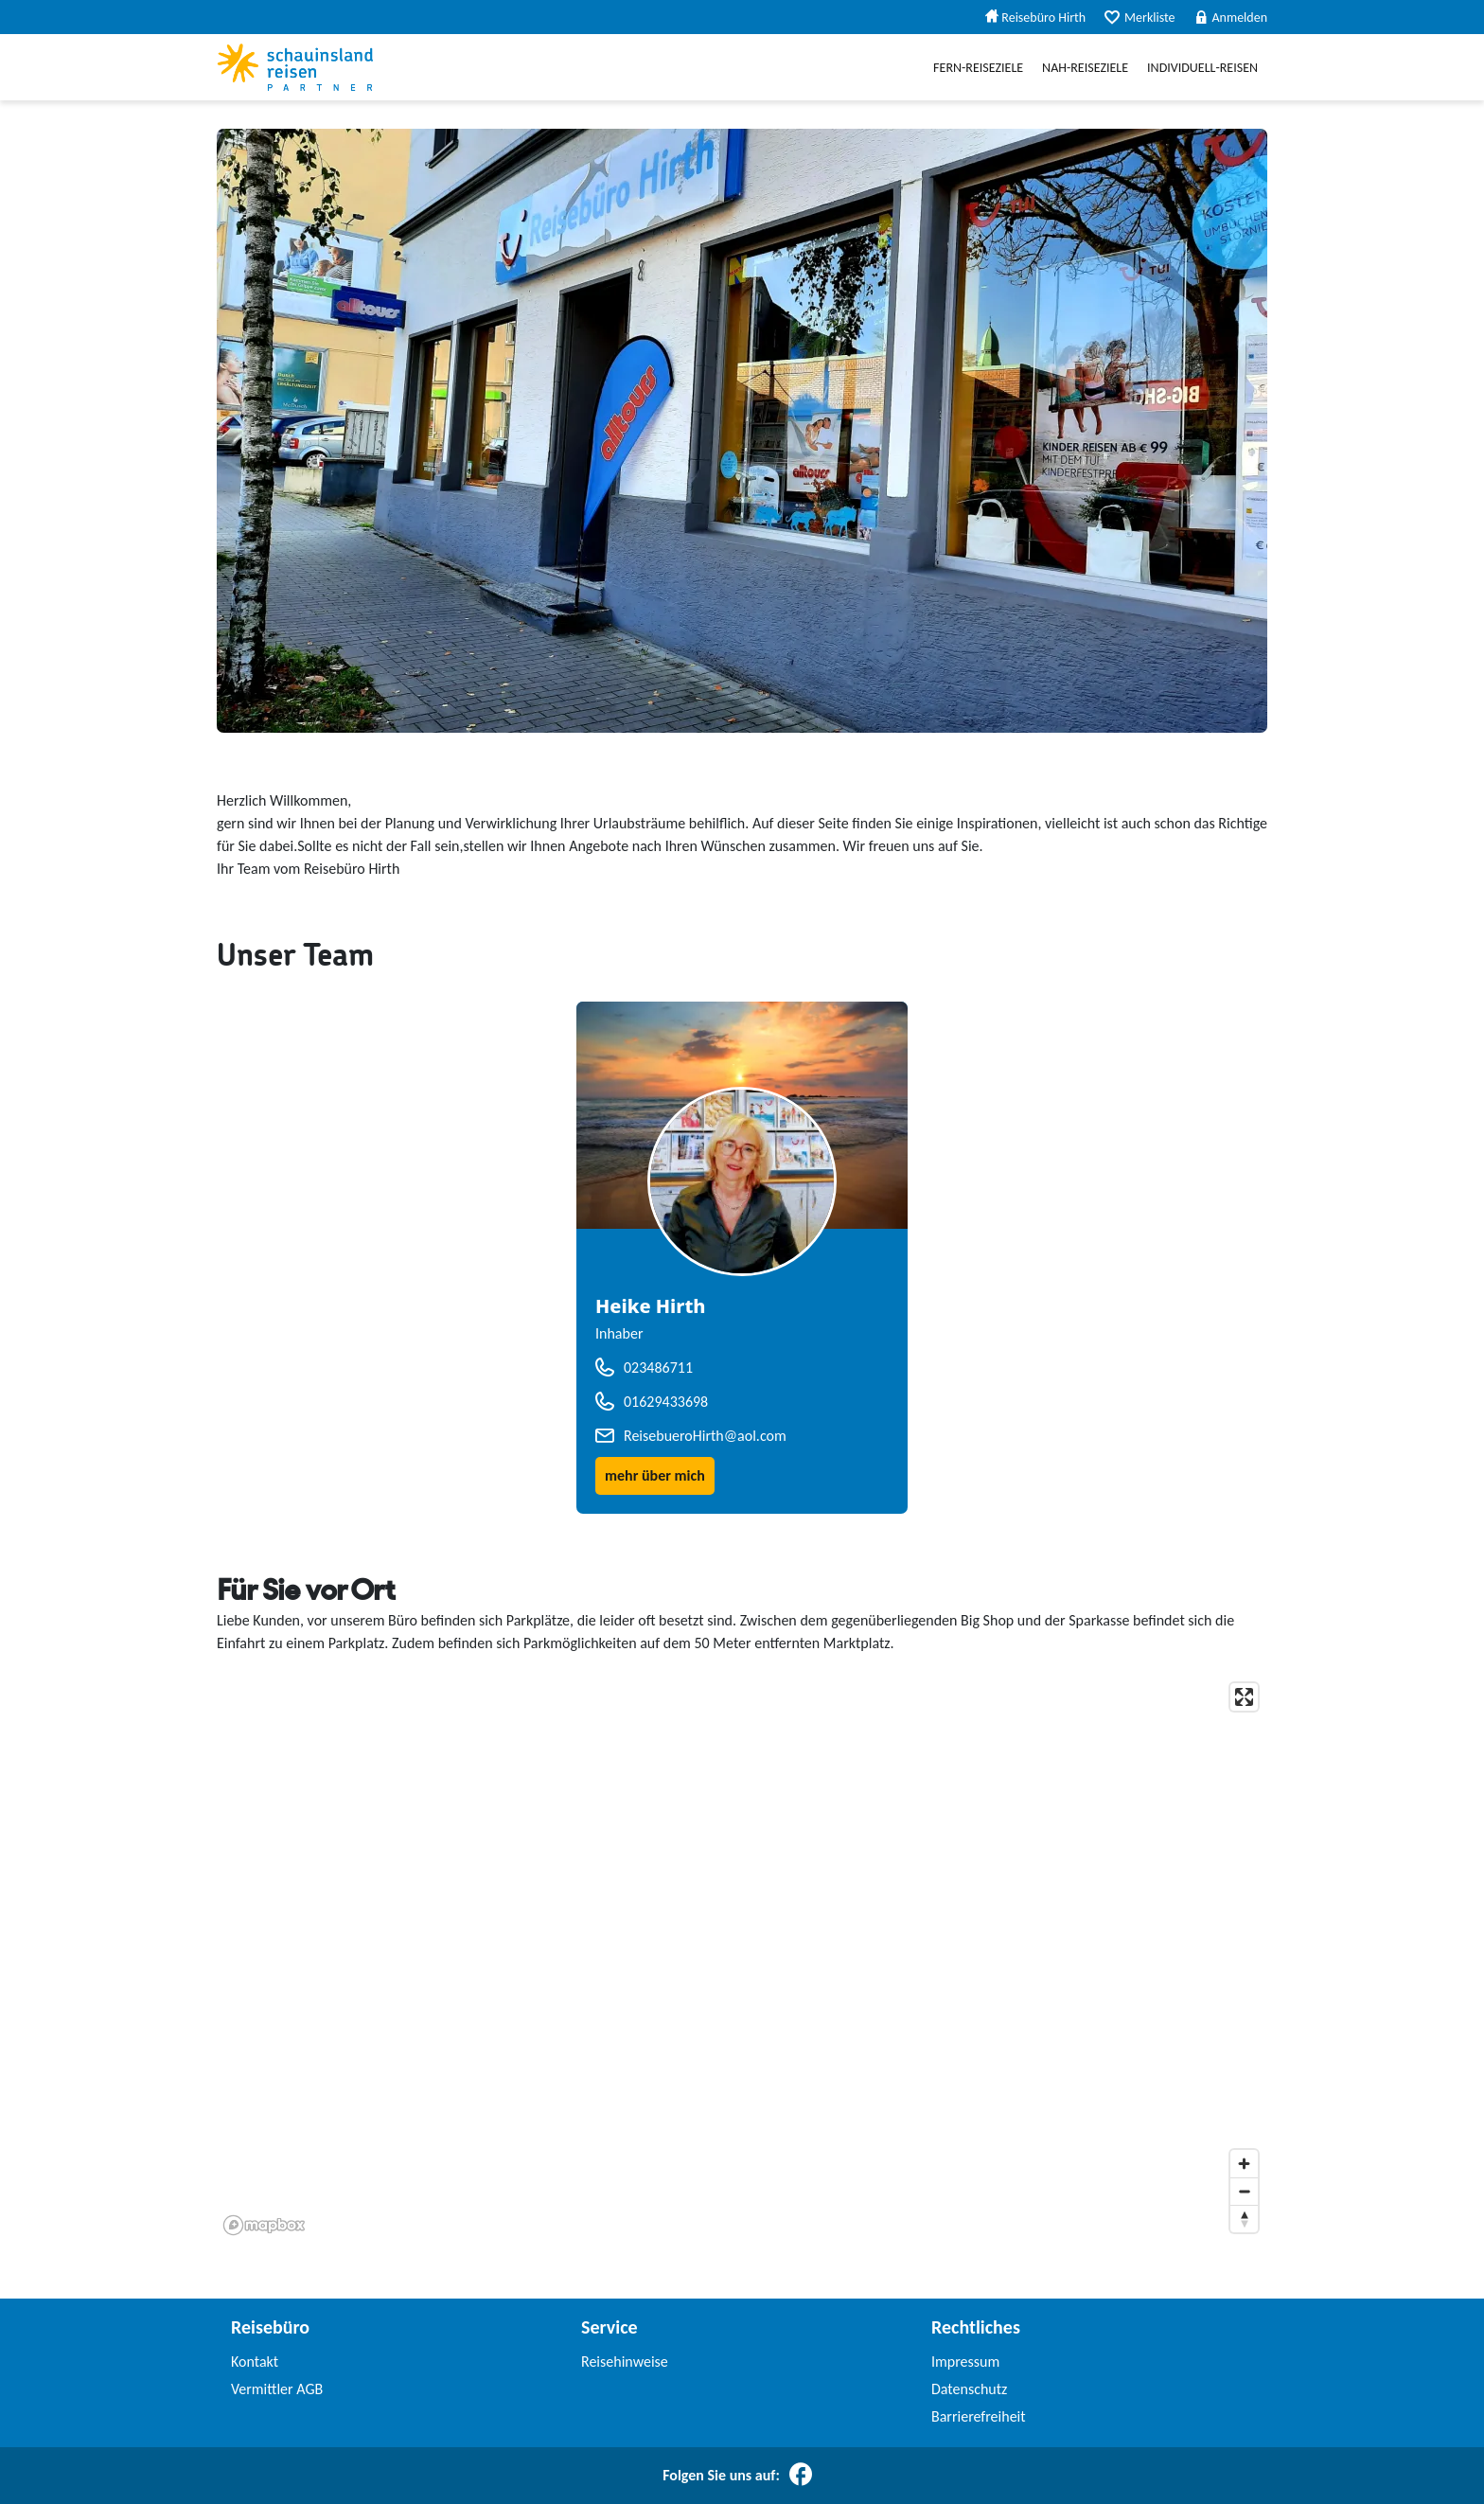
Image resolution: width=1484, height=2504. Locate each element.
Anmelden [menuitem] (1231, 17)
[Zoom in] (1244, 2163)
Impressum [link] (965, 2362)
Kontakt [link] (254, 2362)
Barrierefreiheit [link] (978, 2416)
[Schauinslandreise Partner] (295, 67)
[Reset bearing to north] (1244, 2218)
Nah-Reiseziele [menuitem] (1085, 68)
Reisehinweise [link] (624, 2362)
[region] (742, 1958)
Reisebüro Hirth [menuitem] (1035, 17)
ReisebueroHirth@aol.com (705, 1436)
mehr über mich (655, 1475)
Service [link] (609, 2327)
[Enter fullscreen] (1244, 1697)
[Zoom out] (1244, 2191)
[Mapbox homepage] (264, 2225)
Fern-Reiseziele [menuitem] (978, 68)
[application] (742, 1958)
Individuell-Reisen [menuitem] (1202, 68)
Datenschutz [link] (969, 2389)
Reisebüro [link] (270, 2327)
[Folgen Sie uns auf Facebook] (800, 2475)
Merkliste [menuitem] (1139, 17)
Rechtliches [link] (975, 2327)
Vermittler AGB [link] (277, 2389)
